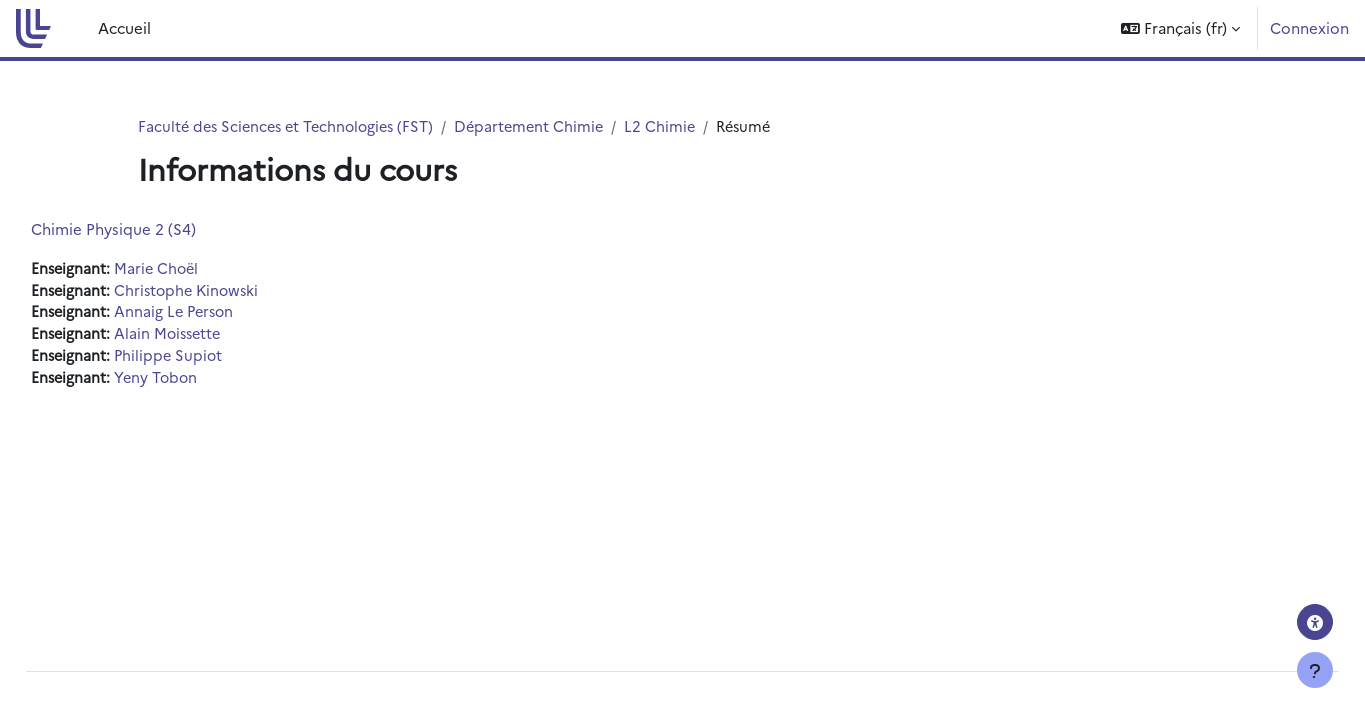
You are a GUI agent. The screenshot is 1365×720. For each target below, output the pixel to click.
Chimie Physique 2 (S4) (158, 229)
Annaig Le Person (223, 314)
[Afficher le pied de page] (1315, 670)
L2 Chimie (676, 126)
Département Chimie (542, 126)
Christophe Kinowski (236, 291)
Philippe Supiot (216, 359)
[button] (1180, 28)
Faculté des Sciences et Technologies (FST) (291, 126)
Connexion (1309, 27)
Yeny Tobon (204, 381)
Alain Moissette (216, 336)
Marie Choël (204, 269)
